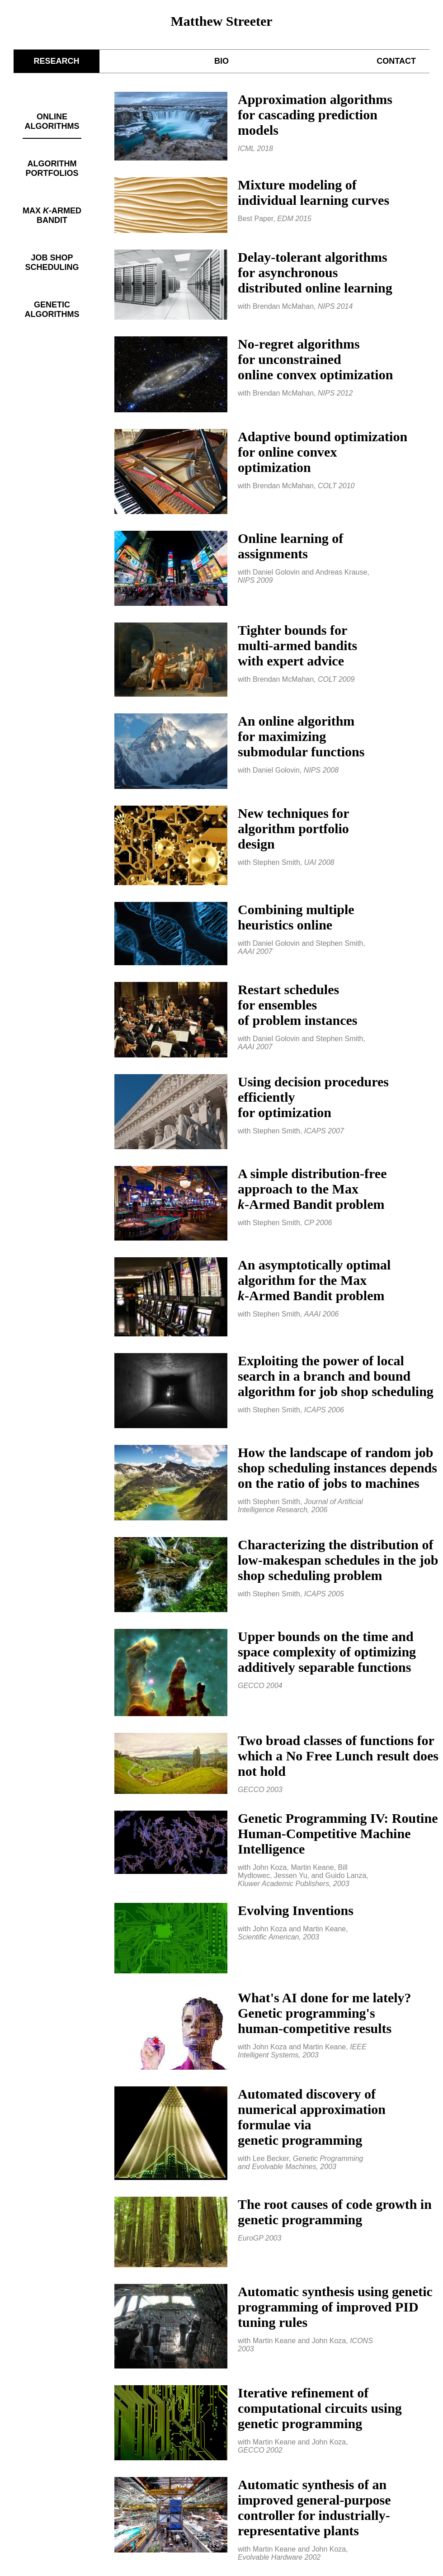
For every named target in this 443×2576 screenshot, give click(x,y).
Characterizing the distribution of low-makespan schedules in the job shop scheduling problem (338, 1560)
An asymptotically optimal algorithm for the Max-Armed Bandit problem (314, 1280)
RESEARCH (56, 61)
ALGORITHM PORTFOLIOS (52, 168)
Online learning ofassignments (290, 546)
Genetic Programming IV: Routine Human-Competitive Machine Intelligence (338, 1833)
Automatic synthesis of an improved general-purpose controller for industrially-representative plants (314, 2507)
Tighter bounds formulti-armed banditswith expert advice (297, 645)
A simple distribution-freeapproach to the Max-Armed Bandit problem (312, 1189)
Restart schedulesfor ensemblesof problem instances (297, 1005)
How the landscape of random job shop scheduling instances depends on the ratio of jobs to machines (337, 1468)
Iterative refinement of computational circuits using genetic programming (320, 2408)
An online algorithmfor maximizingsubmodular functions (301, 736)
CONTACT (396, 61)
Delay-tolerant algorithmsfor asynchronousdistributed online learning (315, 272)
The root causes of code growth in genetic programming (335, 2212)
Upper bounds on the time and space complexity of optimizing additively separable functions (327, 1652)
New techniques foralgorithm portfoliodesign (293, 828)
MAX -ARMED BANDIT (52, 215)
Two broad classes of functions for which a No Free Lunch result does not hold (338, 1756)
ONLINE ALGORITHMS (52, 121)
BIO (221, 61)
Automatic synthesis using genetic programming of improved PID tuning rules (335, 2307)
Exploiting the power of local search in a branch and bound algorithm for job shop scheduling (336, 1376)
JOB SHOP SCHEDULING (52, 262)
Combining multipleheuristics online (296, 917)
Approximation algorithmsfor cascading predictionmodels (315, 114)
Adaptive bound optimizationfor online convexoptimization (322, 452)
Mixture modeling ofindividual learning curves (313, 192)
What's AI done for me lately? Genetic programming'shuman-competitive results (324, 2013)
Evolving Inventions (295, 1910)
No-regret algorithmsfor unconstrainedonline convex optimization (315, 359)
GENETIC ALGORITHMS (52, 309)
